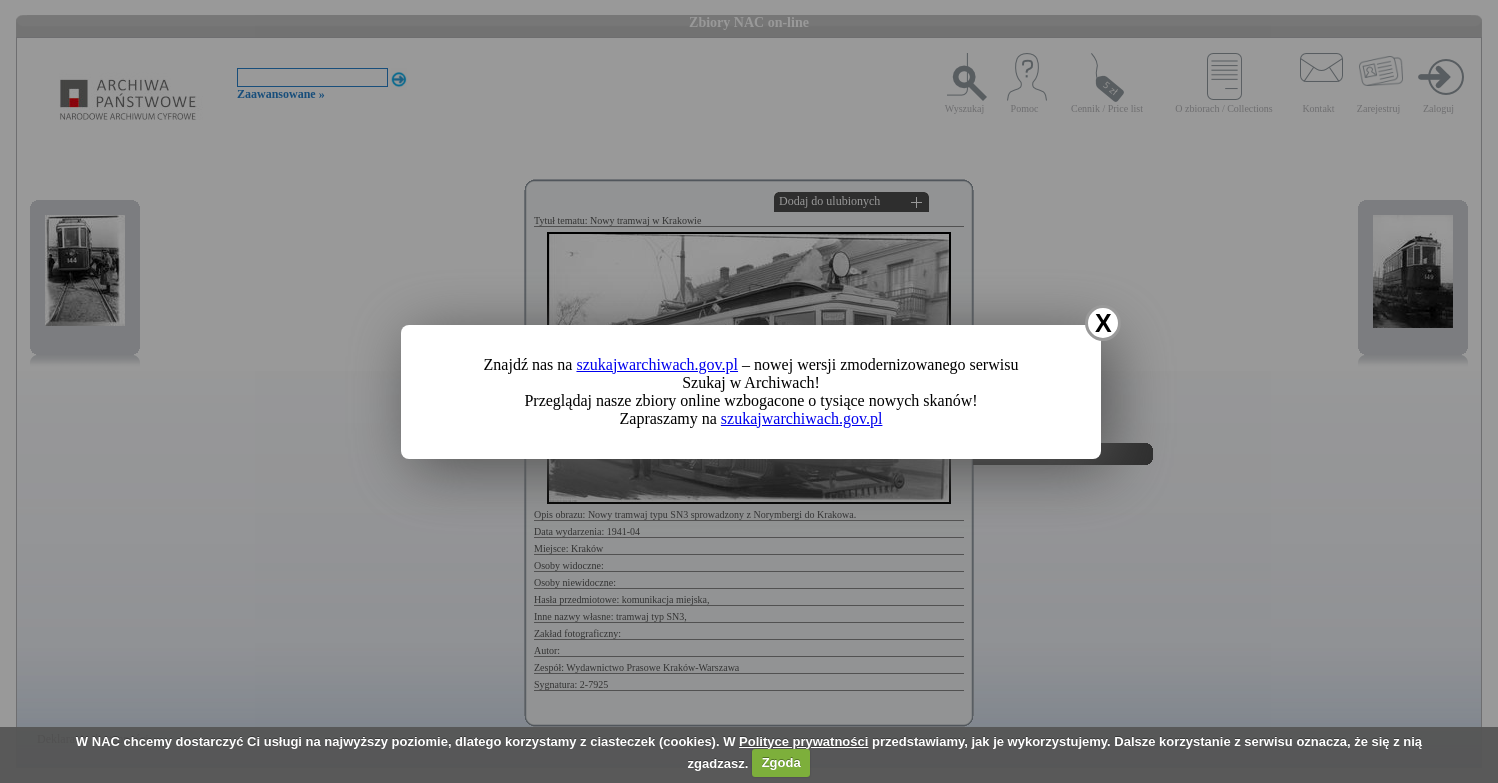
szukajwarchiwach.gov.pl (657, 364)
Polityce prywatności (803, 741)
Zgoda (781, 762)
